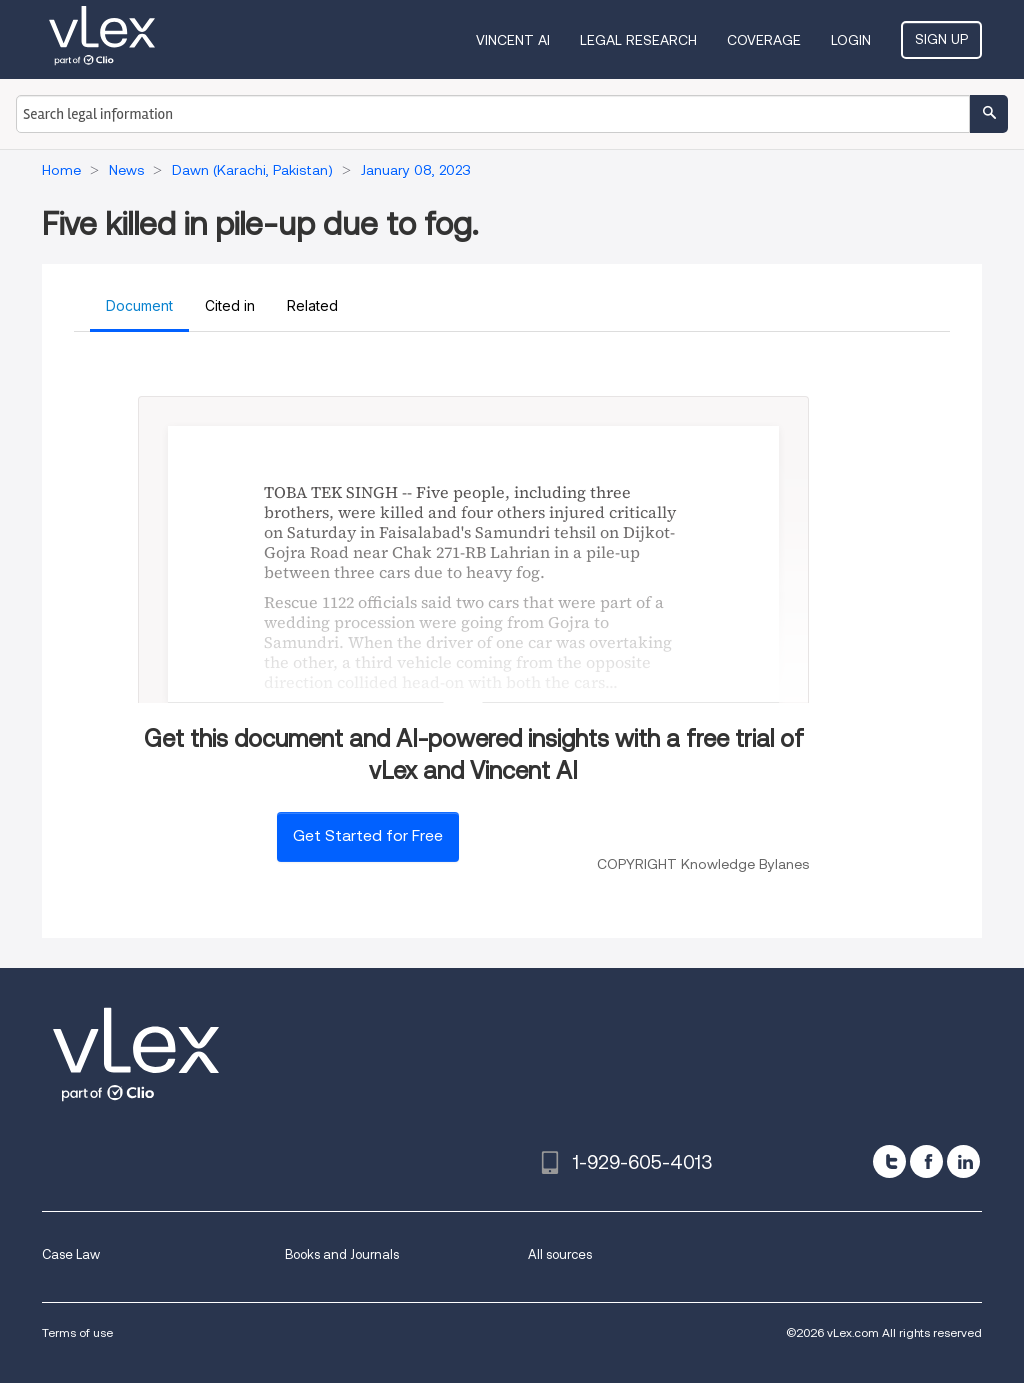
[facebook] (926, 1161)
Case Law (71, 1254)
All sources (560, 1254)
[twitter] (889, 1161)
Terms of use (77, 1332)
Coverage (764, 40)
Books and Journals (342, 1254)
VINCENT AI (513, 40)
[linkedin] (963, 1161)
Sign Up (941, 39)
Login (851, 40)
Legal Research (638, 40)
